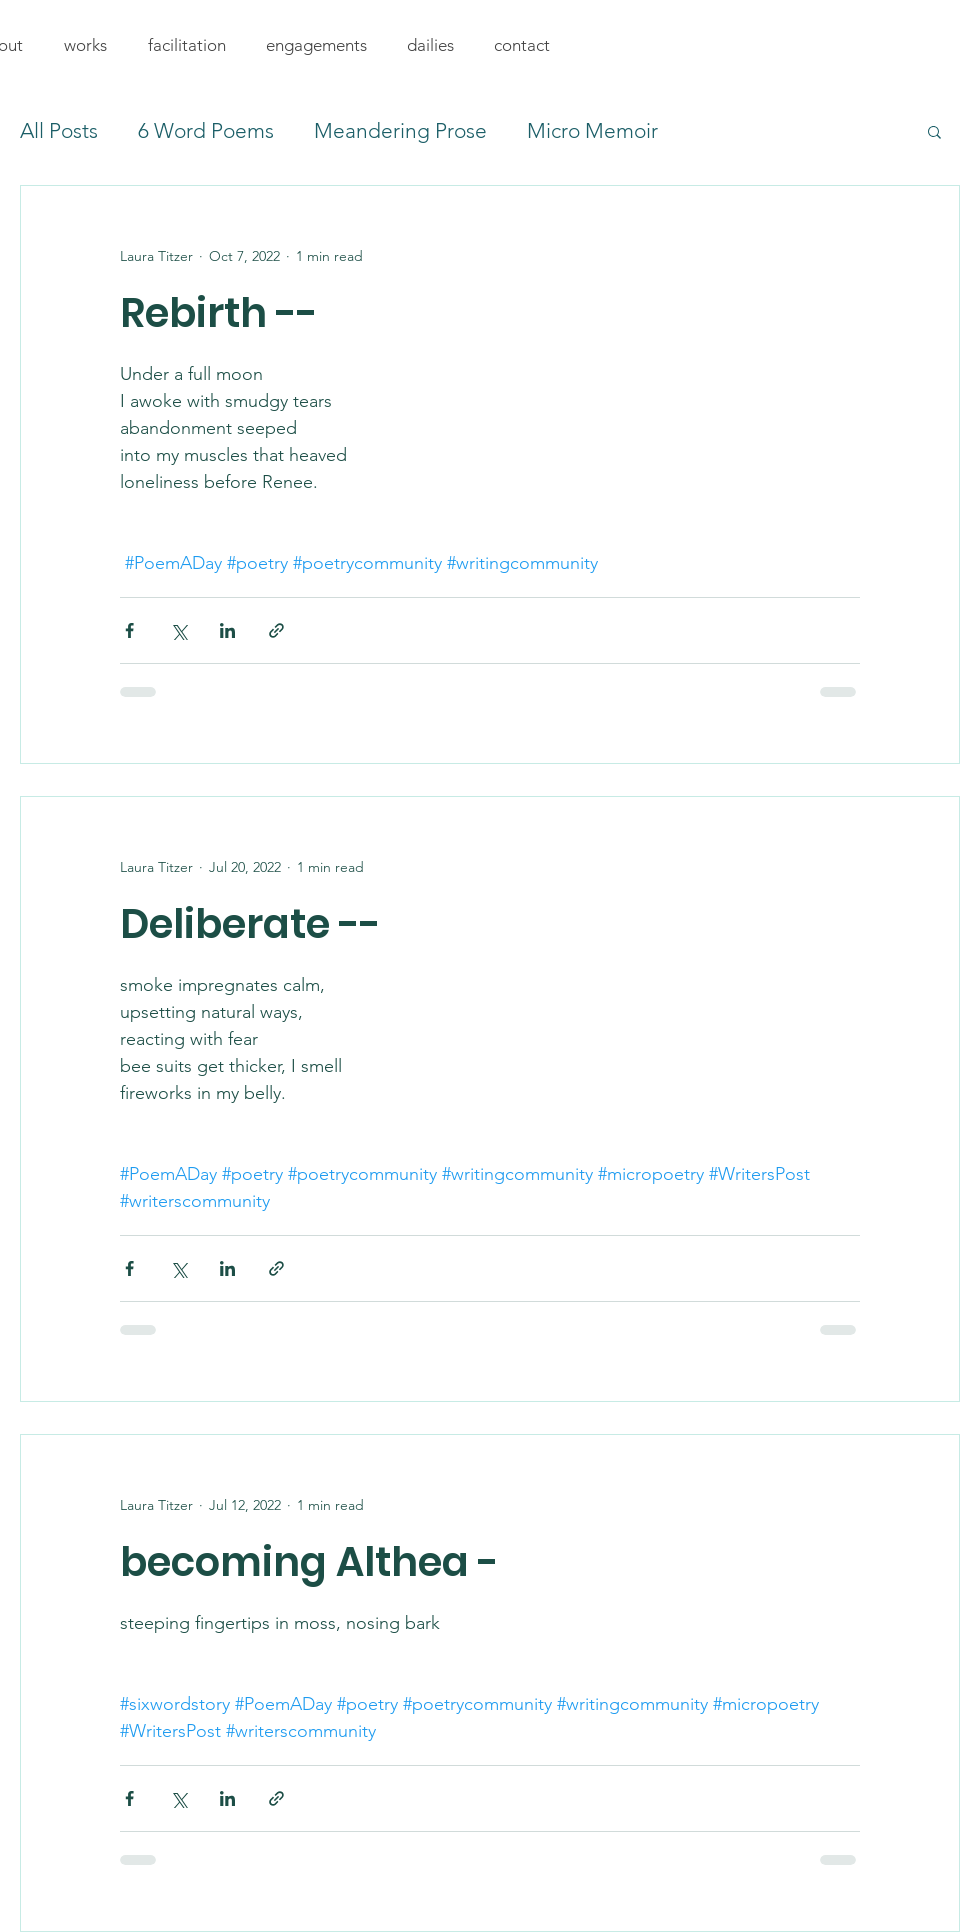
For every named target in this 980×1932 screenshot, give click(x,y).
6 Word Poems (206, 130)
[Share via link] (276, 630)
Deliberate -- (250, 924)
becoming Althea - (309, 1562)
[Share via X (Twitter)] (178, 630)
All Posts (59, 130)
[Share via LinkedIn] (227, 630)
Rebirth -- (219, 313)
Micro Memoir (592, 130)
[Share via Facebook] (129, 630)
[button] (85, 45)
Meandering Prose (400, 130)
